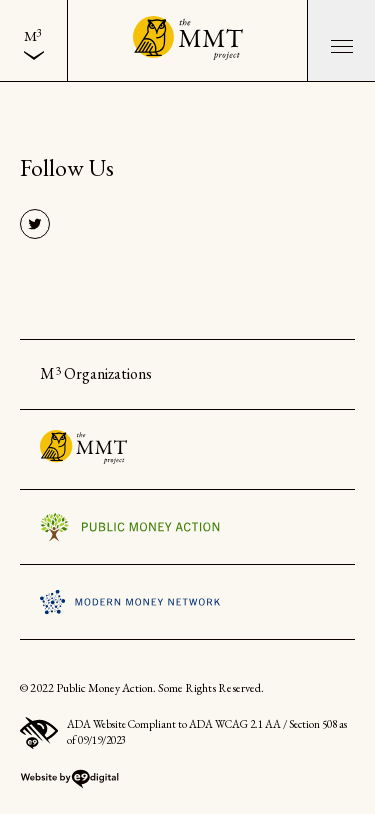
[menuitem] (33, 40)
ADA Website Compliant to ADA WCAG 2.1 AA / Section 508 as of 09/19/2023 (183, 733)
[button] (341, 40)
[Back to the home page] (188, 40)
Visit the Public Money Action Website (130, 527)
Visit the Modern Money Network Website (130, 602)
